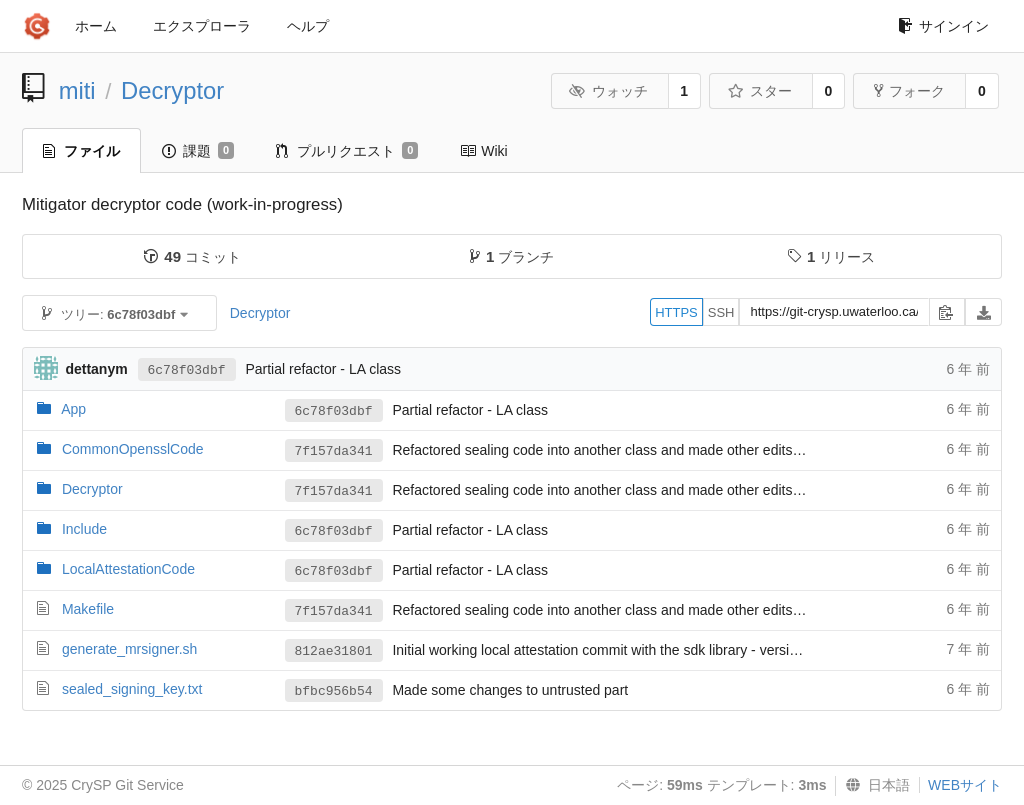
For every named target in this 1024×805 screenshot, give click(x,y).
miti (77, 90)
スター (759, 91)
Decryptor (172, 90)
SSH (721, 312)
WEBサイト (965, 785)
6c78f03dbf (187, 370)
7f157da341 (334, 451)
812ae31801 (334, 651)
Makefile (88, 609)
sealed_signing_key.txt (132, 689)
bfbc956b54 (334, 691)
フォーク (909, 91)
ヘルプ (308, 26)
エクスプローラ (202, 26)
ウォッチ (608, 91)
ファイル (81, 151)
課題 (198, 151)
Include (84, 529)
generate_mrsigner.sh (129, 649)
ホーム (96, 26)
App (73, 409)
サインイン (943, 26)
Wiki (483, 151)
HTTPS (676, 312)
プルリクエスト (347, 151)
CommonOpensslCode (133, 449)
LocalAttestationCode (128, 569)
